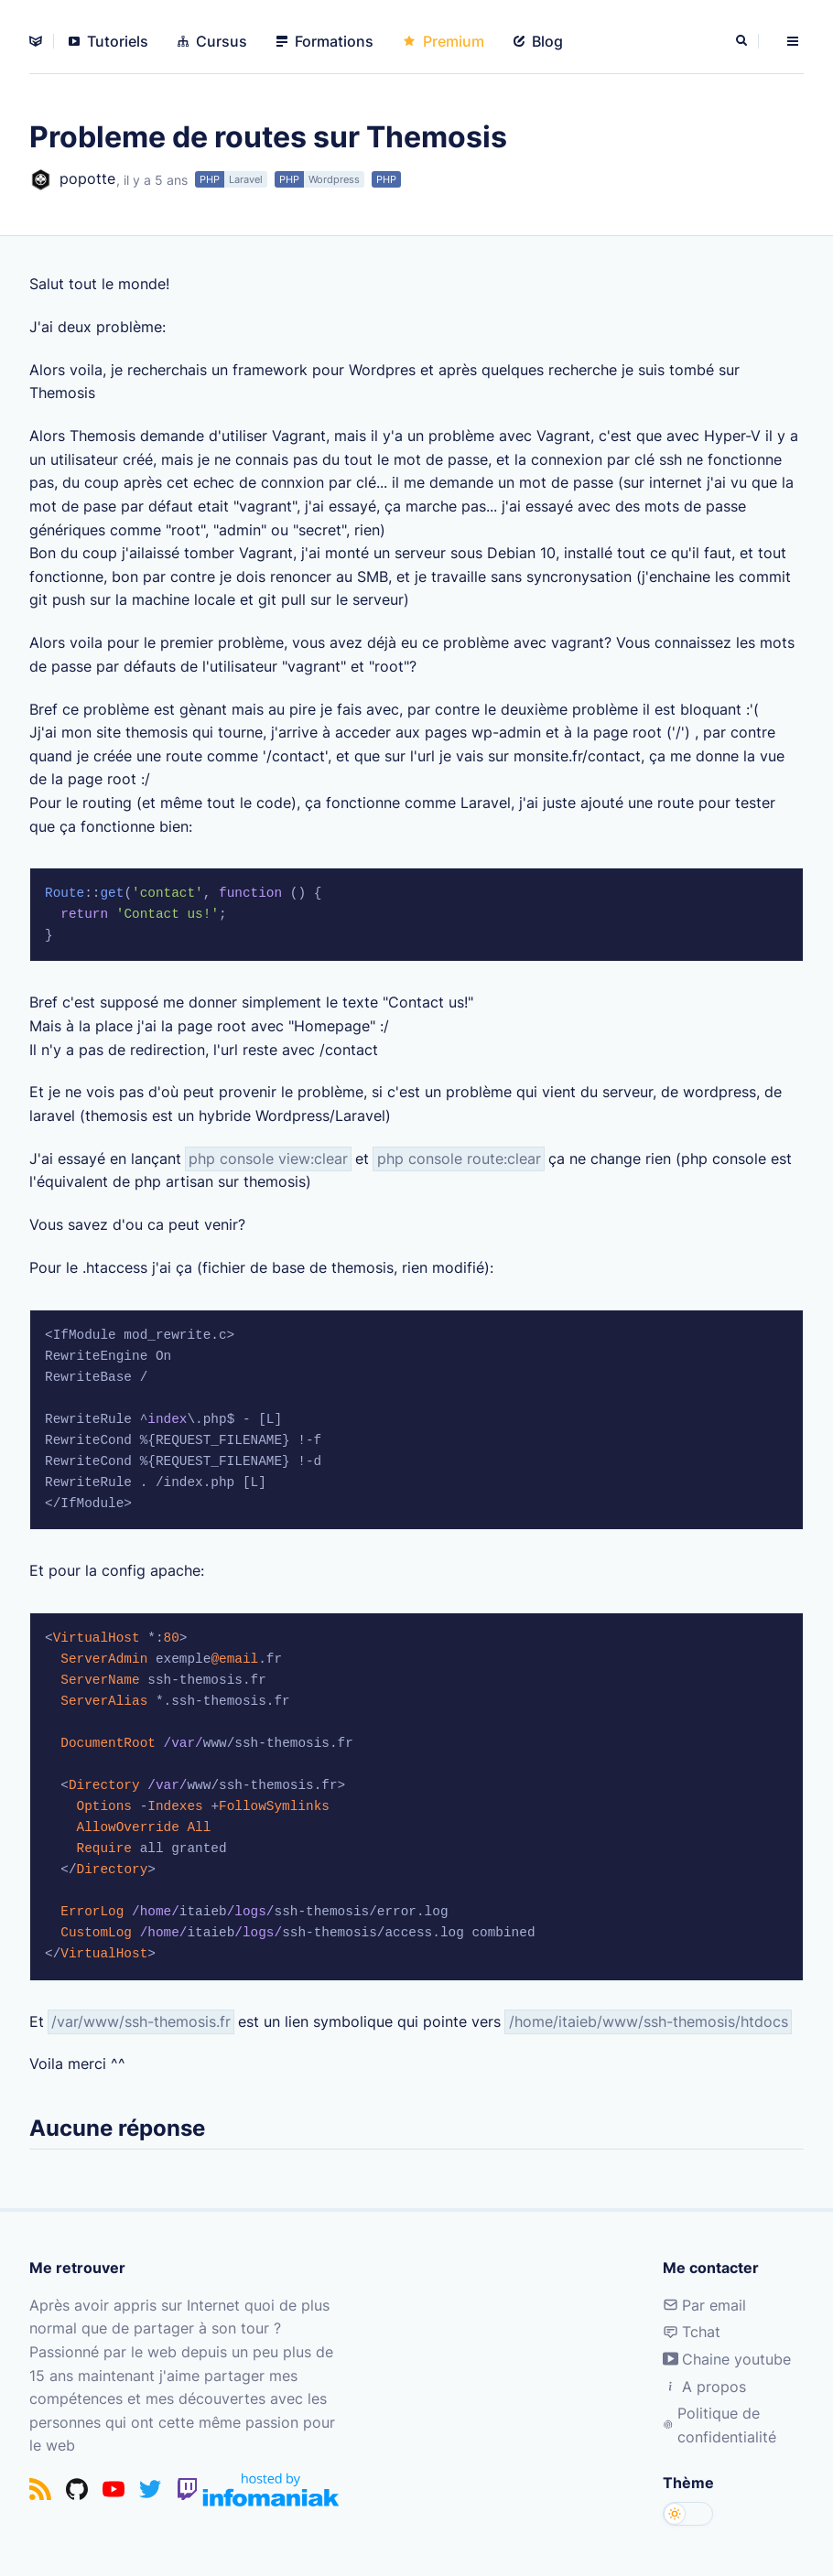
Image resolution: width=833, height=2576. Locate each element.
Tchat (691, 2332)
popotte (72, 179)
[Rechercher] (743, 41)
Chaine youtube (727, 2359)
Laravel (246, 179)
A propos (704, 2387)
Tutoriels (108, 41)
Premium (443, 41)
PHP (210, 179)
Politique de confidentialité (719, 2425)
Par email (704, 2305)
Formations (324, 41)
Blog (538, 41)
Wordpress (334, 179)
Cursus (212, 41)
